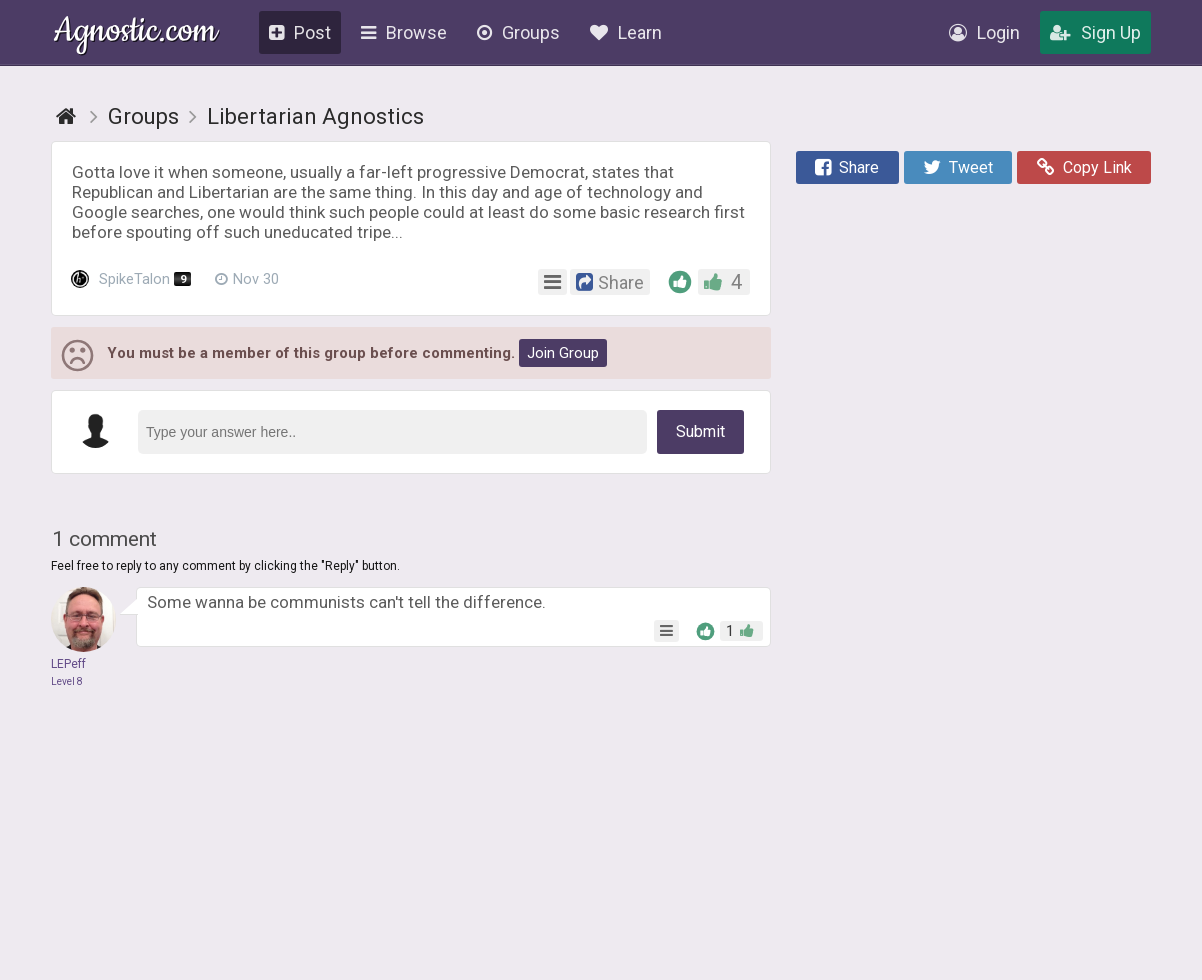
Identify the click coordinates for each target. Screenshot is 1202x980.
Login (984, 32)
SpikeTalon (131, 280)
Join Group (563, 353)
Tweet (958, 167)
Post (300, 32)
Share (847, 167)
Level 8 (67, 681)
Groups (518, 32)
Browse (404, 32)
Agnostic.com (135, 33)
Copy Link (1084, 167)
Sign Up (1095, 32)
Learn (626, 32)
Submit (700, 431)
